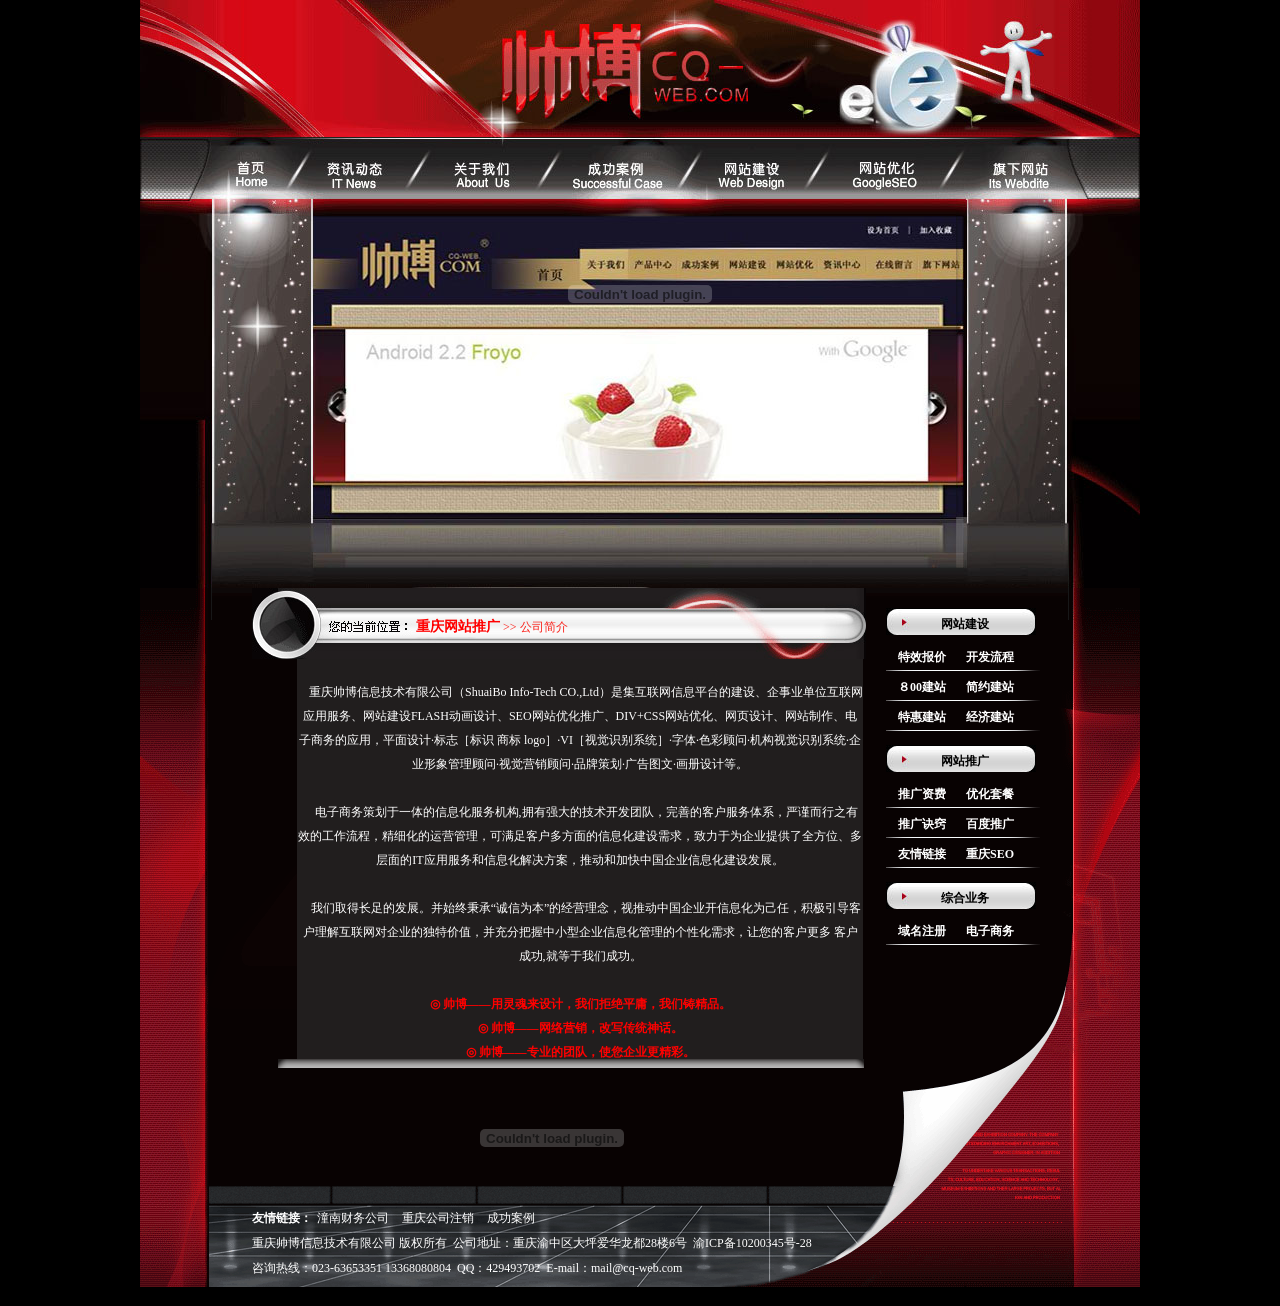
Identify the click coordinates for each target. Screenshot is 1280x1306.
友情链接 (922, 854)
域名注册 (922, 931)
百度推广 (990, 824)
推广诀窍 (922, 824)
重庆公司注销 (438, 1218)
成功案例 (511, 1218)
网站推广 (965, 761)
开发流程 (990, 657)
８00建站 (922, 687)
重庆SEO (990, 854)
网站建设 (965, 624)
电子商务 (990, 931)
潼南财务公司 (353, 1218)
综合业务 (965, 898)
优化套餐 (990, 794)
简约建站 (990, 687)
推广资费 (922, 794)
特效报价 (922, 657)
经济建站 (990, 717)
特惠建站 (922, 717)
